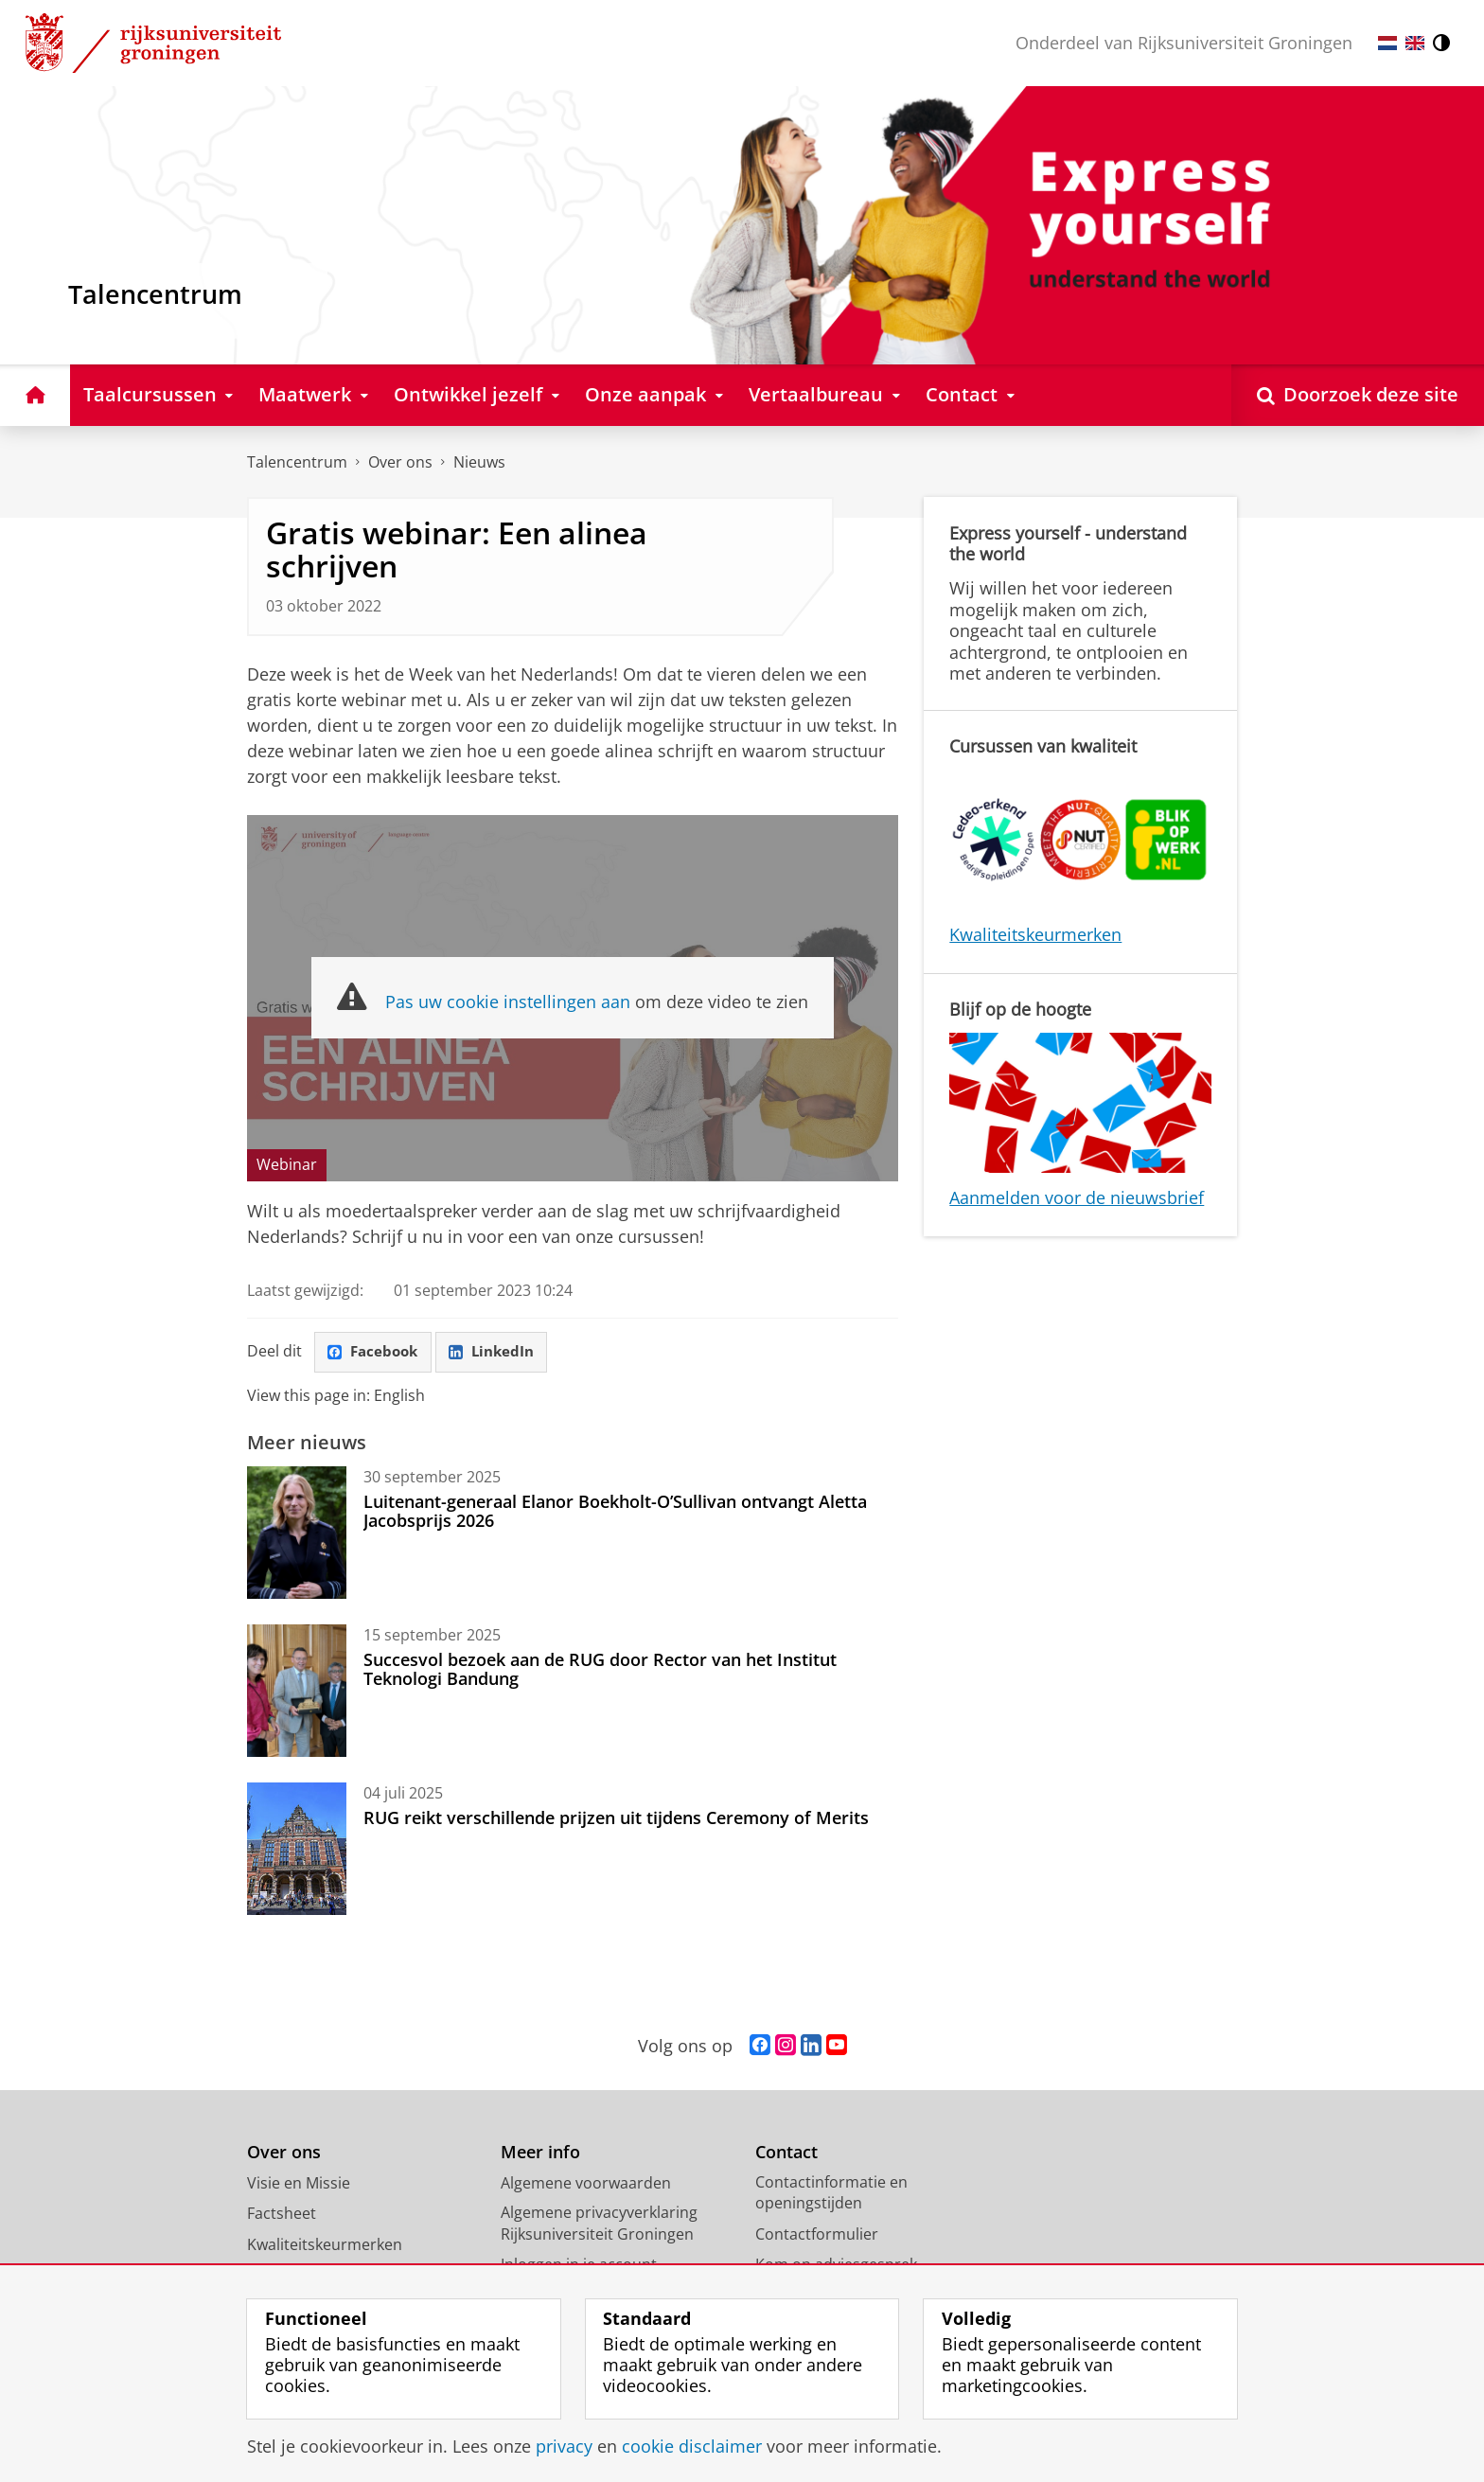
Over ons (400, 462)
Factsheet (281, 2214)
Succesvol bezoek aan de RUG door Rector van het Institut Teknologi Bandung (600, 1670)
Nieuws (479, 462)
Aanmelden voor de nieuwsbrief (1076, 1197)
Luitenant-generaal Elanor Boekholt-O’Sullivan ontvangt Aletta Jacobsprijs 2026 (615, 1512)
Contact (786, 2153)
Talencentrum (297, 462)
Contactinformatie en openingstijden (831, 2193)
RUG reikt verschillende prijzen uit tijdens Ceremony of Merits (616, 1818)
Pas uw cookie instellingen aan (507, 1001)
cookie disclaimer (692, 2446)
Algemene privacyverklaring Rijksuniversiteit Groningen (599, 2224)
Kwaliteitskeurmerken (1035, 934)
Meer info (540, 2153)
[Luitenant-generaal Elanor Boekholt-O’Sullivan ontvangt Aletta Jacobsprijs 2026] (296, 1533)
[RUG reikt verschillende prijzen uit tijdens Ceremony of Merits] (296, 1849)
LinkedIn (498, 1351)
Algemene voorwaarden (586, 2183)
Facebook (375, 1351)
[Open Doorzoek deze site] (1357, 395)
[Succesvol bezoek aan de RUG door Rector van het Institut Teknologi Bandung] (296, 1691)
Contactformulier (816, 2235)
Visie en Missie (298, 2183)
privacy (564, 2446)
